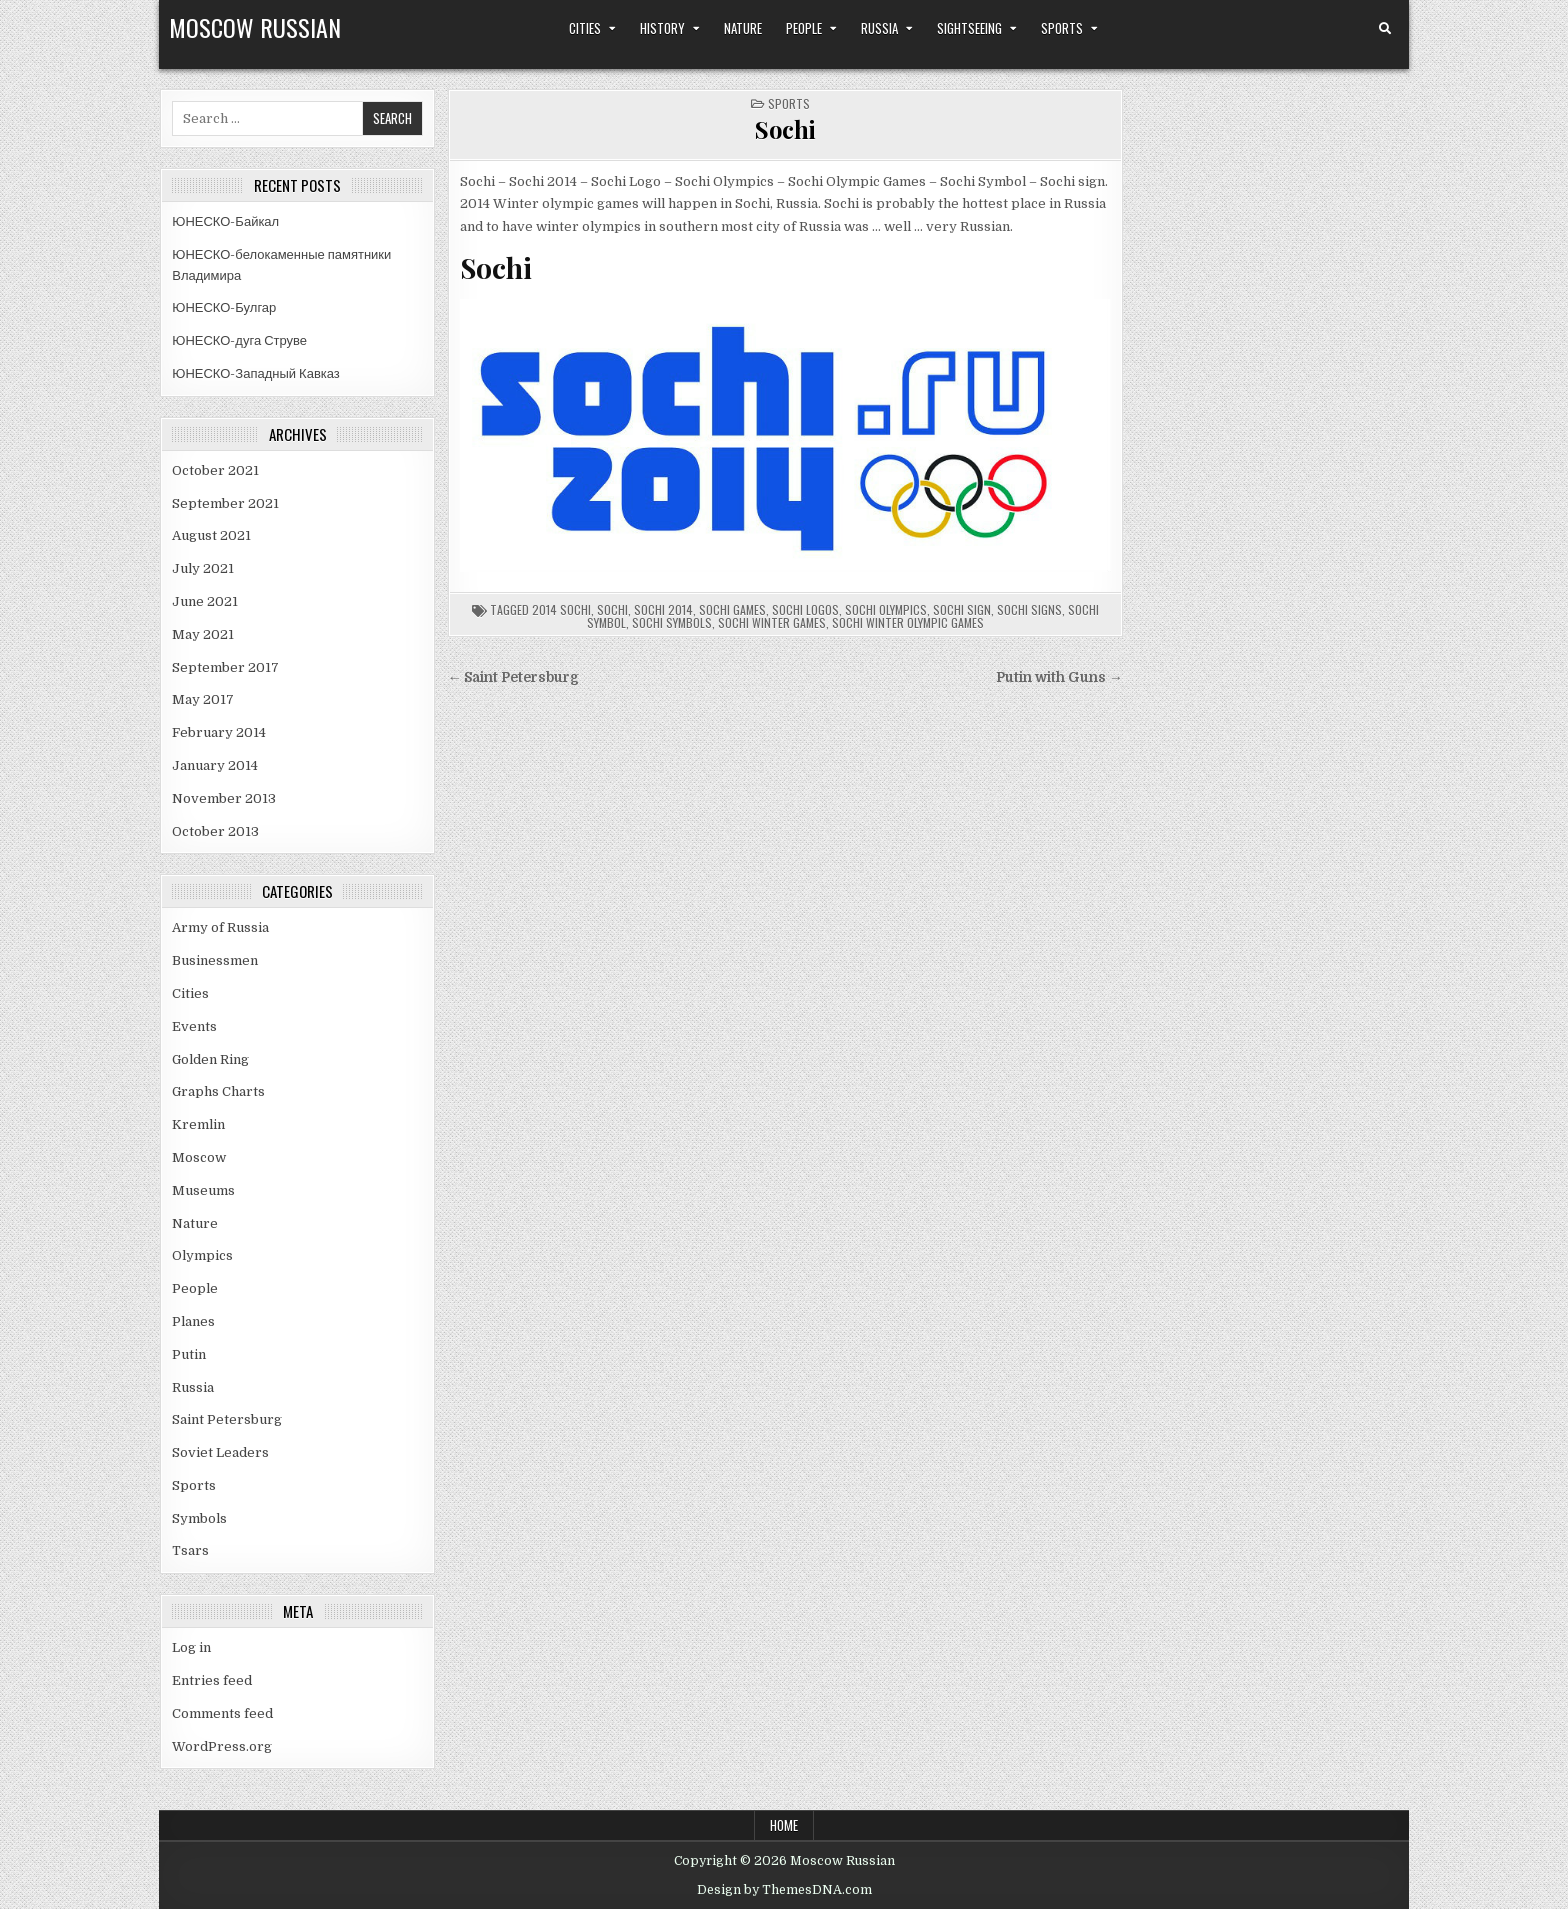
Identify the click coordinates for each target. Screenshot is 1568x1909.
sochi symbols (672, 622)
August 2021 (211, 535)
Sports (1062, 28)
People (804, 28)
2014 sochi (561, 609)
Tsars (190, 1550)
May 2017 (203, 699)
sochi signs (1029, 609)
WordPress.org (222, 1746)
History (662, 28)
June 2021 (205, 601)
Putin (189, 1354)
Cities (585, 28)
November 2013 (224, 798)
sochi (612, 609)
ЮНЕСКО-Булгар (224, 307)
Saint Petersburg (227, 1419)
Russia (879, 28)
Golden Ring (210, 1059)
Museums (203, 1190)
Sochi (785, 129)
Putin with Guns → (1059, 677)
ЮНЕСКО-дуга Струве (239, 340)
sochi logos (805, 609)
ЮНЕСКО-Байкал (225, 221)
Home (784, 1825)
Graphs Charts (218, 1091)
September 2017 (225, 667)
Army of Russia (220, 927)
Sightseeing (969, 28)
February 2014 (219, 732)
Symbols (199, 1518)
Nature (743, 28)
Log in (191, 1647)
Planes (193, 1321)
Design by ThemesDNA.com (784, 1890)
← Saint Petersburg (514, 677)
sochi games (732, 609)
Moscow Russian (255, 27)
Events (194, 1026)
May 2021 (203, 634)
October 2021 (215, 470)
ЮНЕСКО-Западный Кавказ (256, 373)
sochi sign (962, 609)
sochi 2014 (663, 609)
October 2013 (215, 831)
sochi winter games (772, 622)
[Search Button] (1385, 29)
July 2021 (203, 568)
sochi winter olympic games (908, 622)
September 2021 (225, 503)
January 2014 (215, 765)
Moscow (199, 1157)
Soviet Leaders (220, 1452)
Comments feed (222, 1713)
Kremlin (198, 1124)
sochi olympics (886, 609)
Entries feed (212, 1680)
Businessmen (215, 960)
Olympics (202, 1255)
